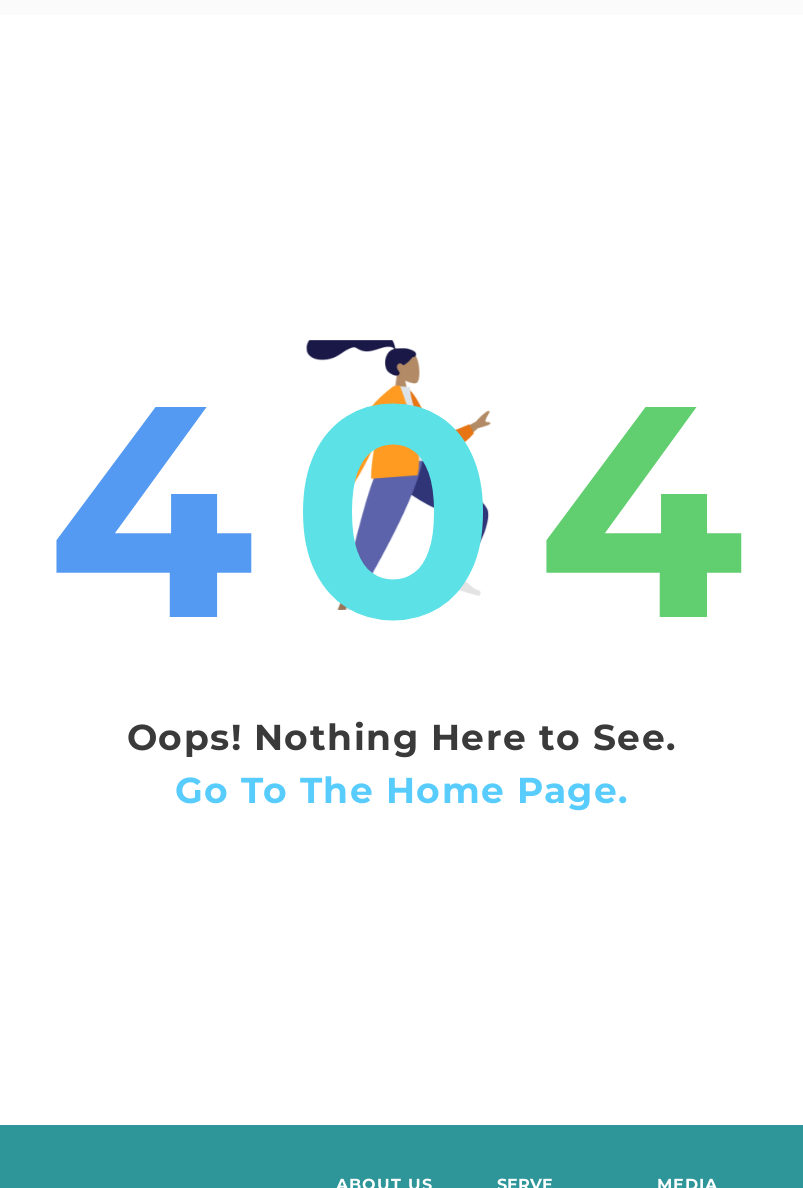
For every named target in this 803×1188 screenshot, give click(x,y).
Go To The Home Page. (402, 816)
